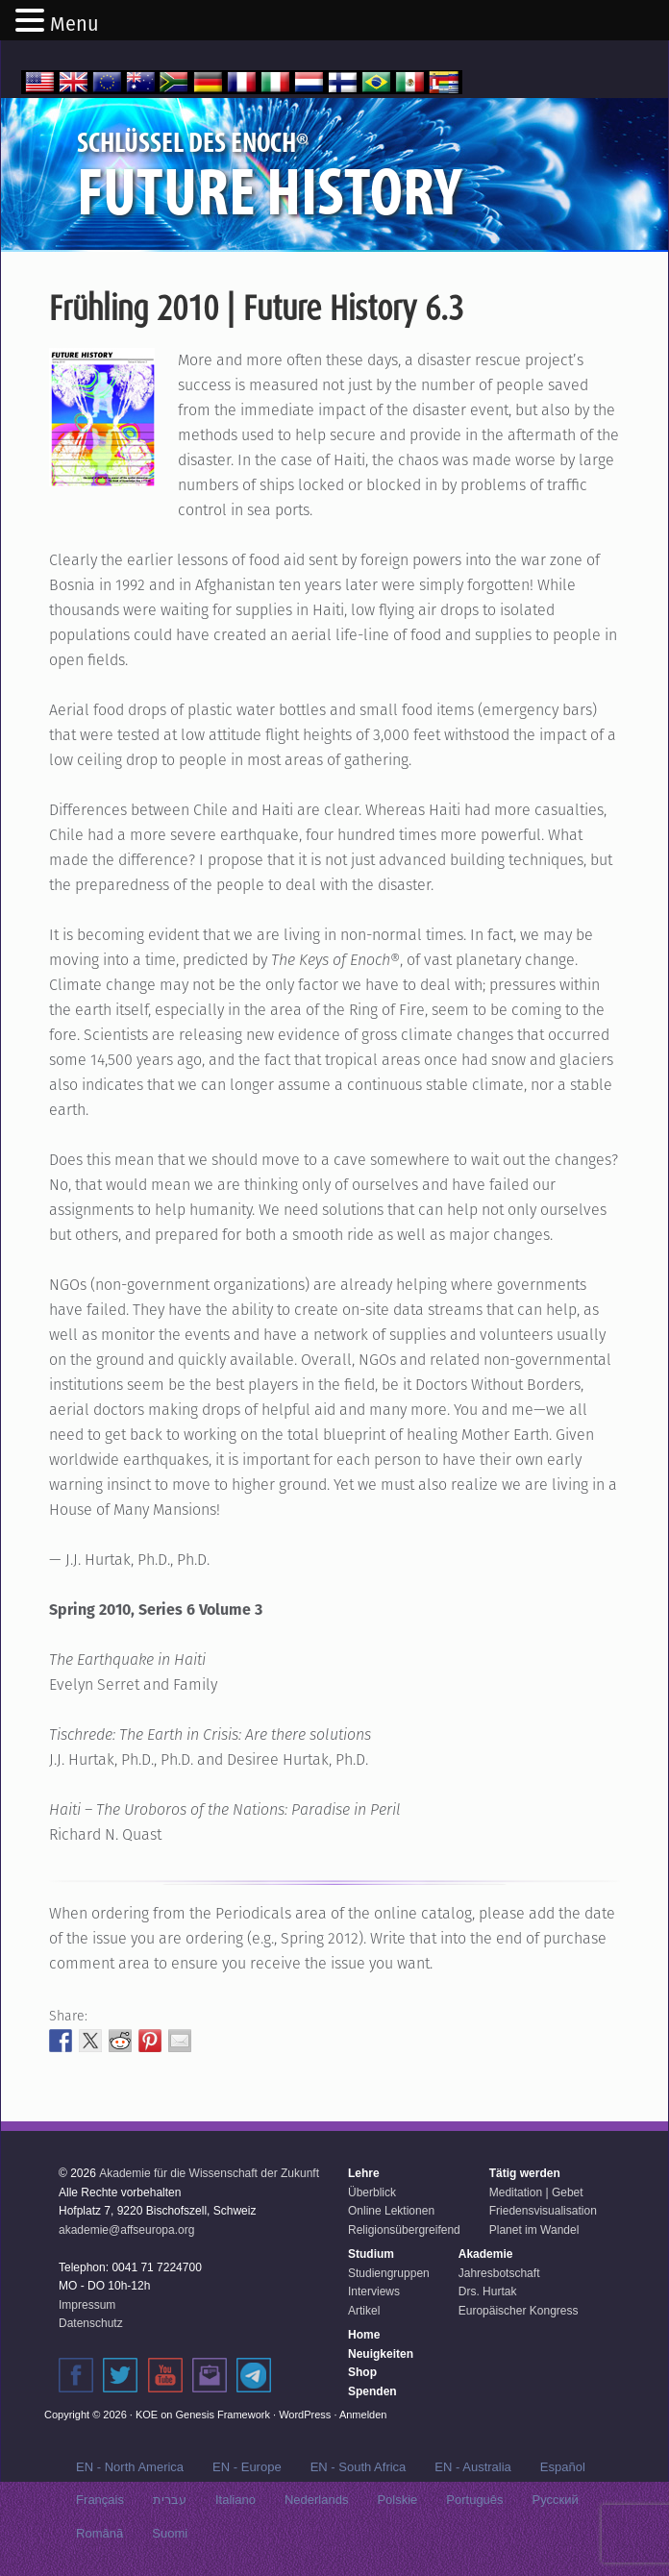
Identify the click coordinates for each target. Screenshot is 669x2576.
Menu (74, 24)
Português (474, 2499)
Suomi (169, 2533)
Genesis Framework (223, 2414)
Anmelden (363, 2414)
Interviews (374, 2291)
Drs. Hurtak (487, 2291)
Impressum (87, 2305)
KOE (147, 2414)
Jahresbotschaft (499, 2273)
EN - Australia (472, 2467)
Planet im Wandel (534, 2230)
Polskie (397, 2499)
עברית (169, 2499)
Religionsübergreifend (404, 2230)
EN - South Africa (358, 2467)
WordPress (305, 2414)
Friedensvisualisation (543, 2210)
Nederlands (317, 2499)
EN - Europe (247, 2467)
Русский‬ (556, 2499)
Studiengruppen (389, 2273)
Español (562, 2467)
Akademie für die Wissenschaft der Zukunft (209, 2173)
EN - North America (130, 2467)
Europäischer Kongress (518, 2310)
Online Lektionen (391, 2210)
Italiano (235, 2499)
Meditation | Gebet (536, 2192)
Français (100, 2499)
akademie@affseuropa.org (126, 2230)
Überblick (372, 2192)
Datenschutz (91, 2323)
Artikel (364, 2310)
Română (99, 2533)
